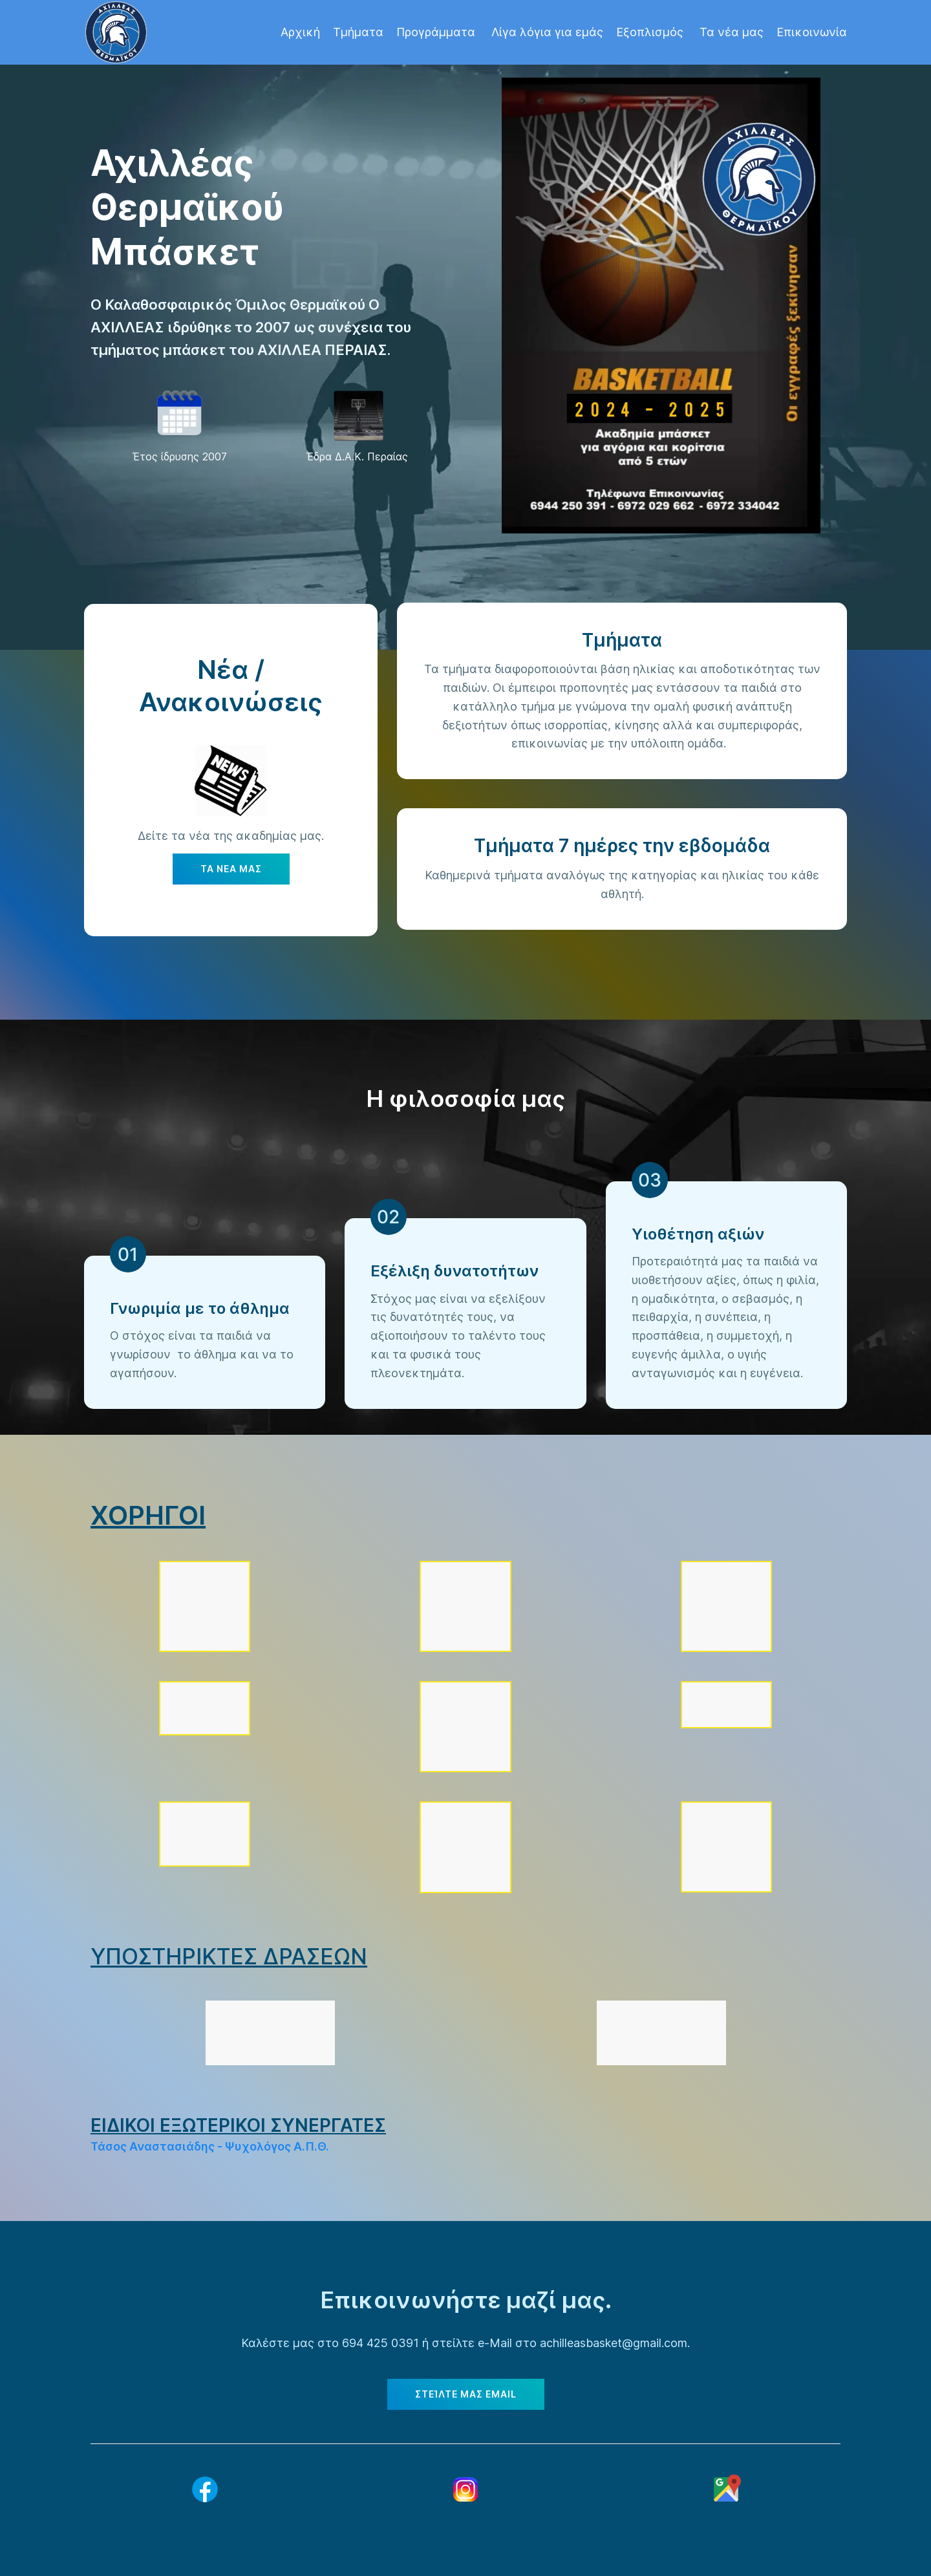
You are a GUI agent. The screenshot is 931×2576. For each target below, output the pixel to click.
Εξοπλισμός (651, 32)
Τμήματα (358, 32)
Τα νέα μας (732, 32)
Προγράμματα (437, 32)
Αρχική (300, 32)
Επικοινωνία (811, 32)
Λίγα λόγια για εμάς (547, 32)
